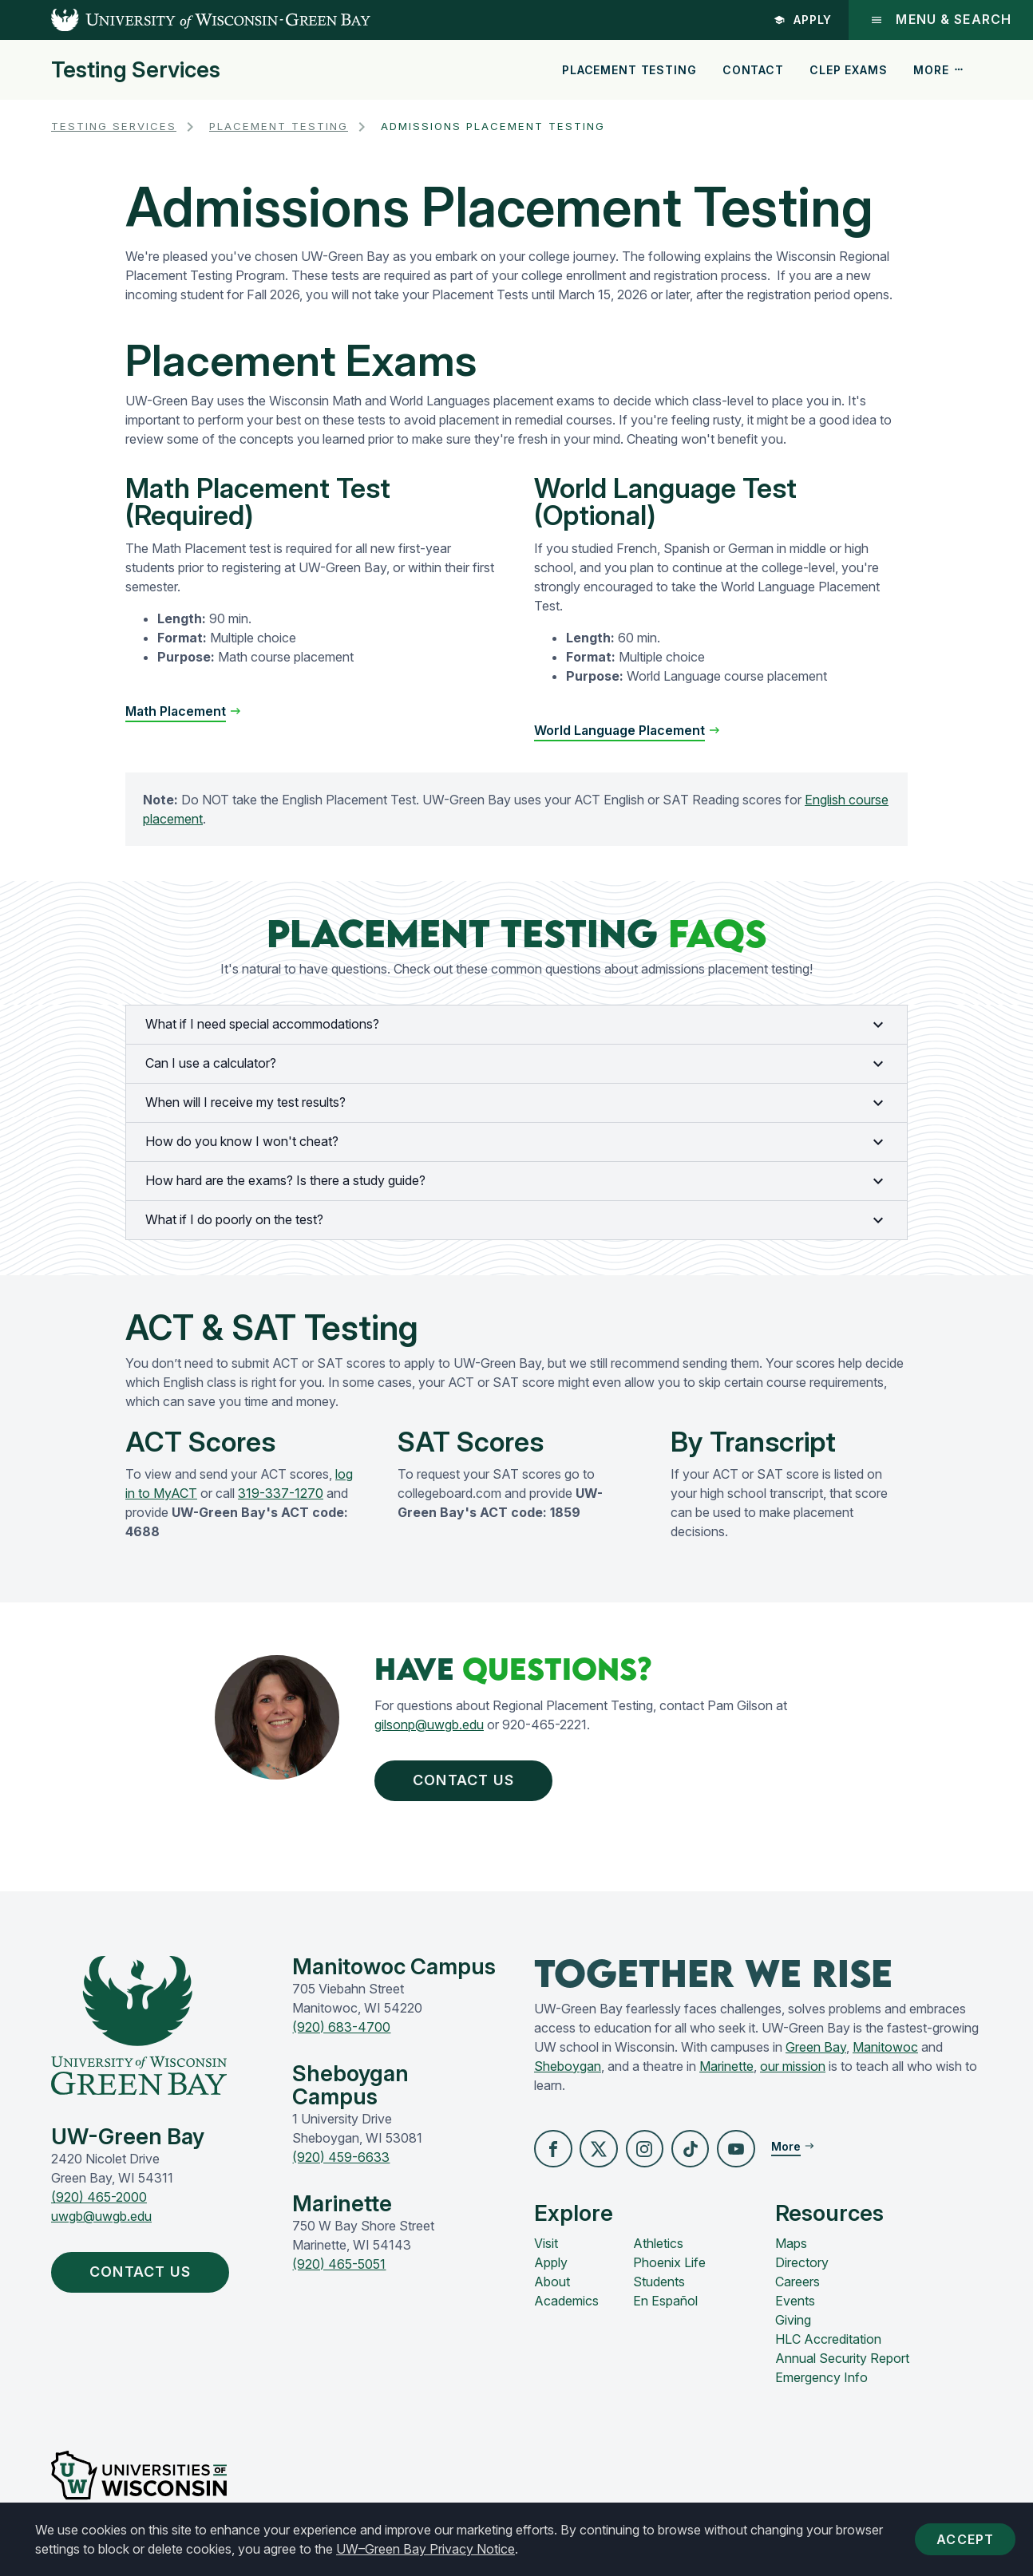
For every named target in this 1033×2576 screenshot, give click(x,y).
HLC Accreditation (828, 2346)
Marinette (726, 2072)
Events (795, 2308)
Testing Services (135, 70)
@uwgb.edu (449, 1724)
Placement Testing (629, 70)
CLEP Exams (848, 70)
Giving (793, 2327)
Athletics (658, 2250)
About (552, 2289)
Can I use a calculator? (516, 1063)
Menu (940, 19)
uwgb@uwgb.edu (101, 2222)
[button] (554, 2155)
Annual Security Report (842, 2365)
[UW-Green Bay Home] (185, 20)
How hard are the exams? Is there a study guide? (516, 1181)
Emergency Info (821, 2384)
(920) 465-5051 (339, 2270)
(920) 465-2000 (99, 2203)
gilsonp (394, 1724)
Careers (797, 2289)
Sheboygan (567, 2072)
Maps (791, 2250)
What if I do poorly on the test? (516, 1220)
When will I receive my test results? (516, 1102)
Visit (546, 2250)
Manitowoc (885, 2052)
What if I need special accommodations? (516, 1024)
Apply (801, 19)
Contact (753, 70)
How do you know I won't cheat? (516, 1142)
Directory (802, 2270)
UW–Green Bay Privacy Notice (425, 2549)
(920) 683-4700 (341, 2033)
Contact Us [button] (475, 1782)
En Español (665, 2308)
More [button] (938, 70)
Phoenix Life (669, 2270)
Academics (566, 2308)
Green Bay (816, 2052)
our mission (792, 2072)
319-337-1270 (280, 1493)
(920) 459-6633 (341, 2163)
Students (659, 2289)
